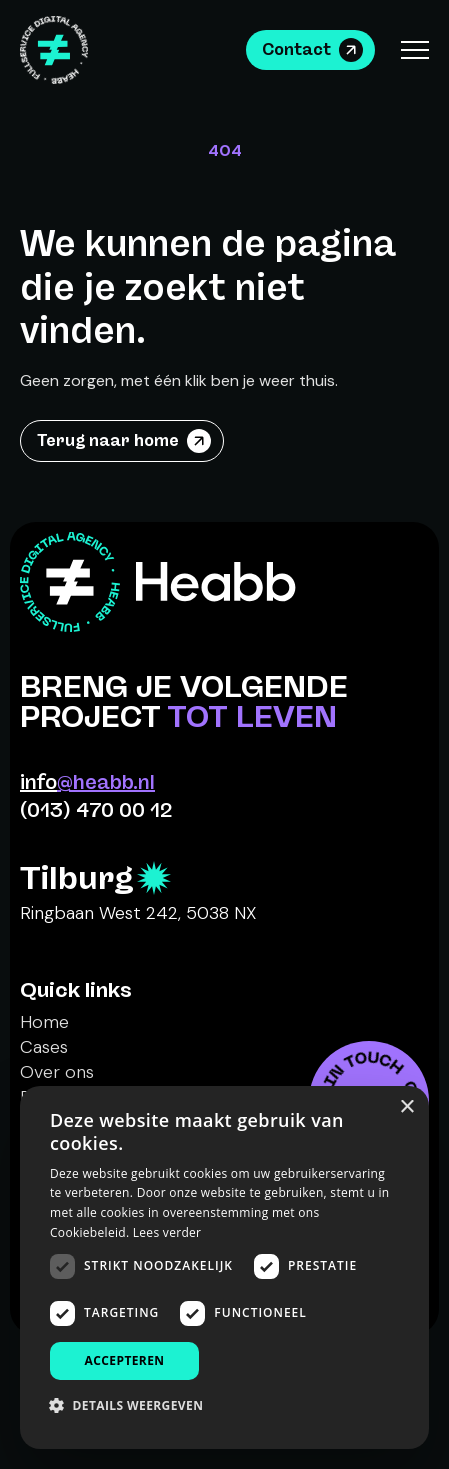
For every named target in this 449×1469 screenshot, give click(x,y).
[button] (133, 1405)
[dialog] (224, 1267)
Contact (296, 49)
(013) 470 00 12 (96, 810)
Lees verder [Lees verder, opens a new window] (167, 1232)
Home (44, 1022)
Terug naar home (108, 440)
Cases (44, 1047)
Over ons (57, 1072)
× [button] (406, 1107)
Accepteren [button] (125, 1360)
